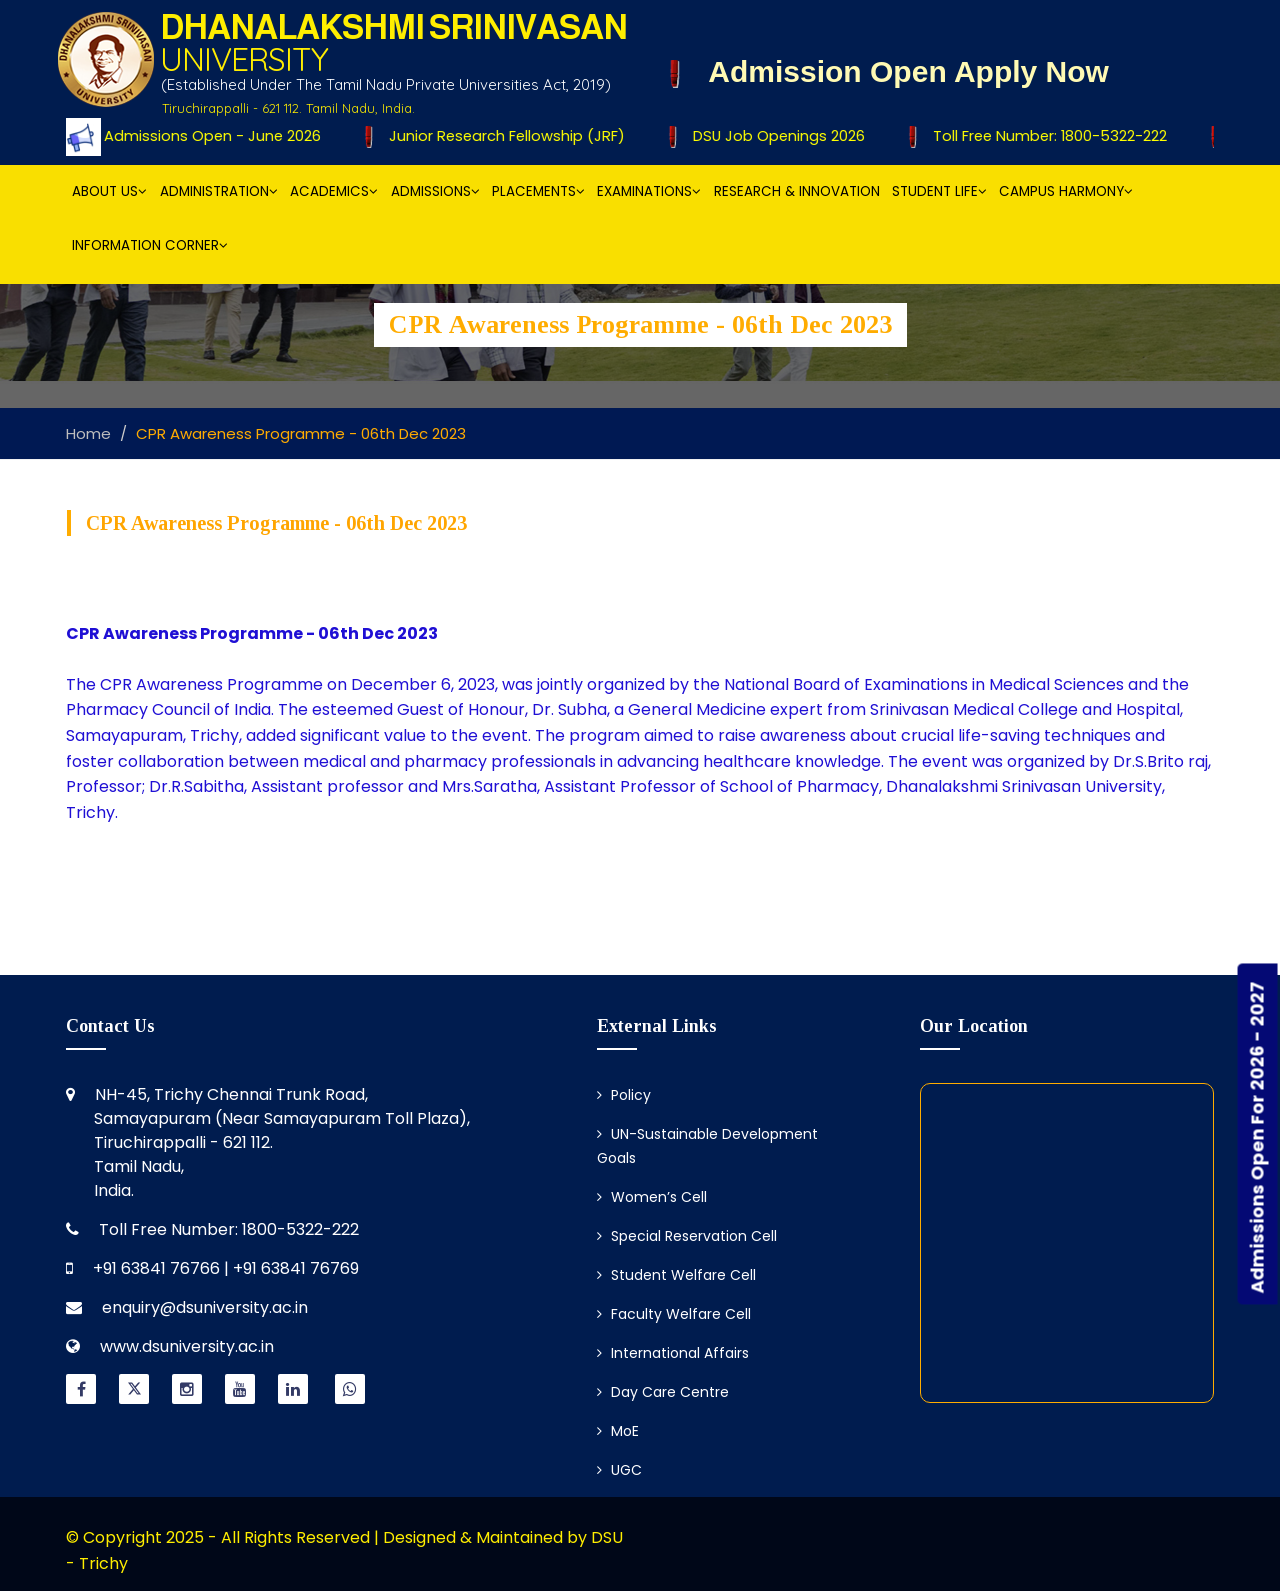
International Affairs (673, 1353)
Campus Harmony (1066, 191)
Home (88, 433)
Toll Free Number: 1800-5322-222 (1044, 136)
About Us (109, 191)
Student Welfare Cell (676, 1275)
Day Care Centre (663, 1392)
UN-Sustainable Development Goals (707, 1146)
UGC (619, 1470)
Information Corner (150, 245)
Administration (219, 191)
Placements (538, 191)
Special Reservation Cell (687, 1236)
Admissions (435, 191)
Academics (334, 191)
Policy (624, 1095)
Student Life (939, 191)
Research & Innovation (797, 191)
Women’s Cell (652, 1197)
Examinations (649, 191)
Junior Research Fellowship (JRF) (503, 136)
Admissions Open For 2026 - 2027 (1257, 1137)
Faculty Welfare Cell (674, 1314)
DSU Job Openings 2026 (773, 136)
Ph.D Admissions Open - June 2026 (189, 136)
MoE (618, 1431)
